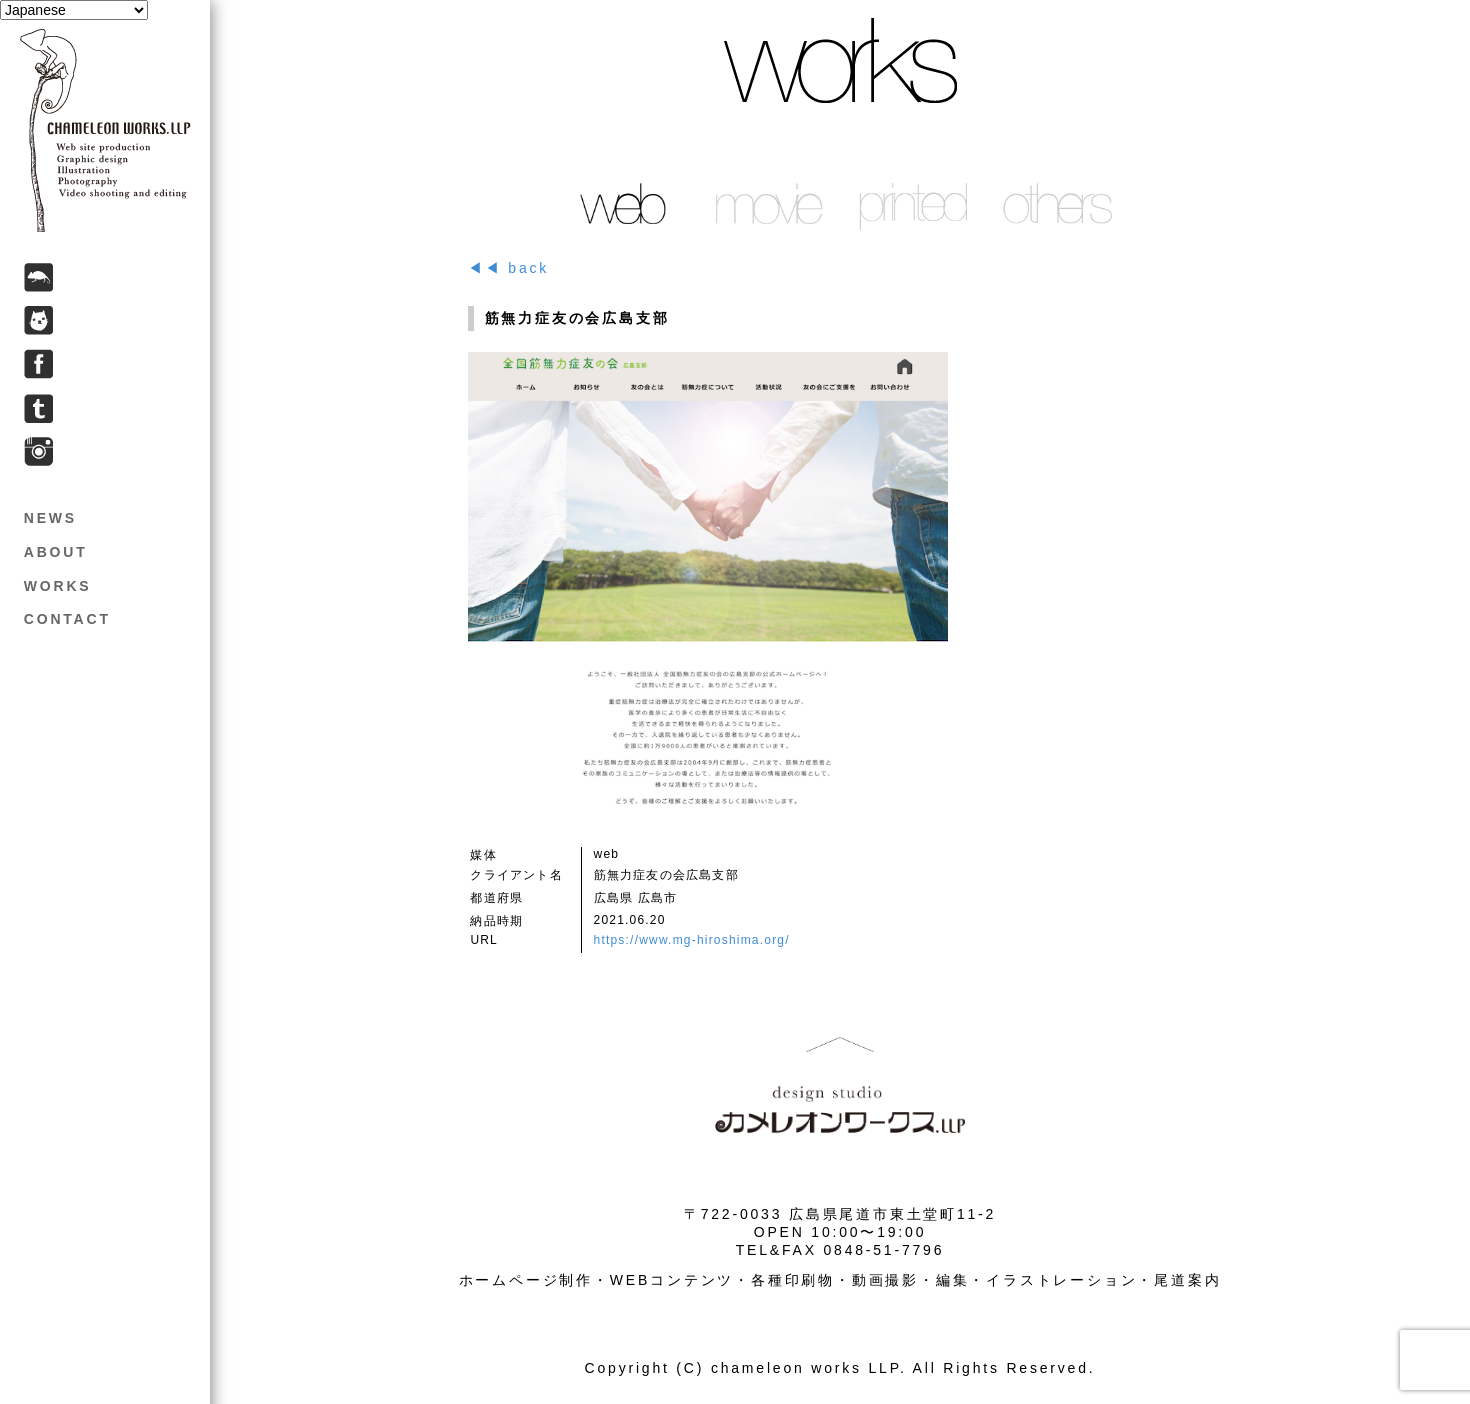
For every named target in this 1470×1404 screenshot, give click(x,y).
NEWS (50, 518)
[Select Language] (74, 10)
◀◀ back (508, 268)
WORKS (58, 586)
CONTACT (67, 619)
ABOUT (56, 552)
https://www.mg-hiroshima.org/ (692, 940)
